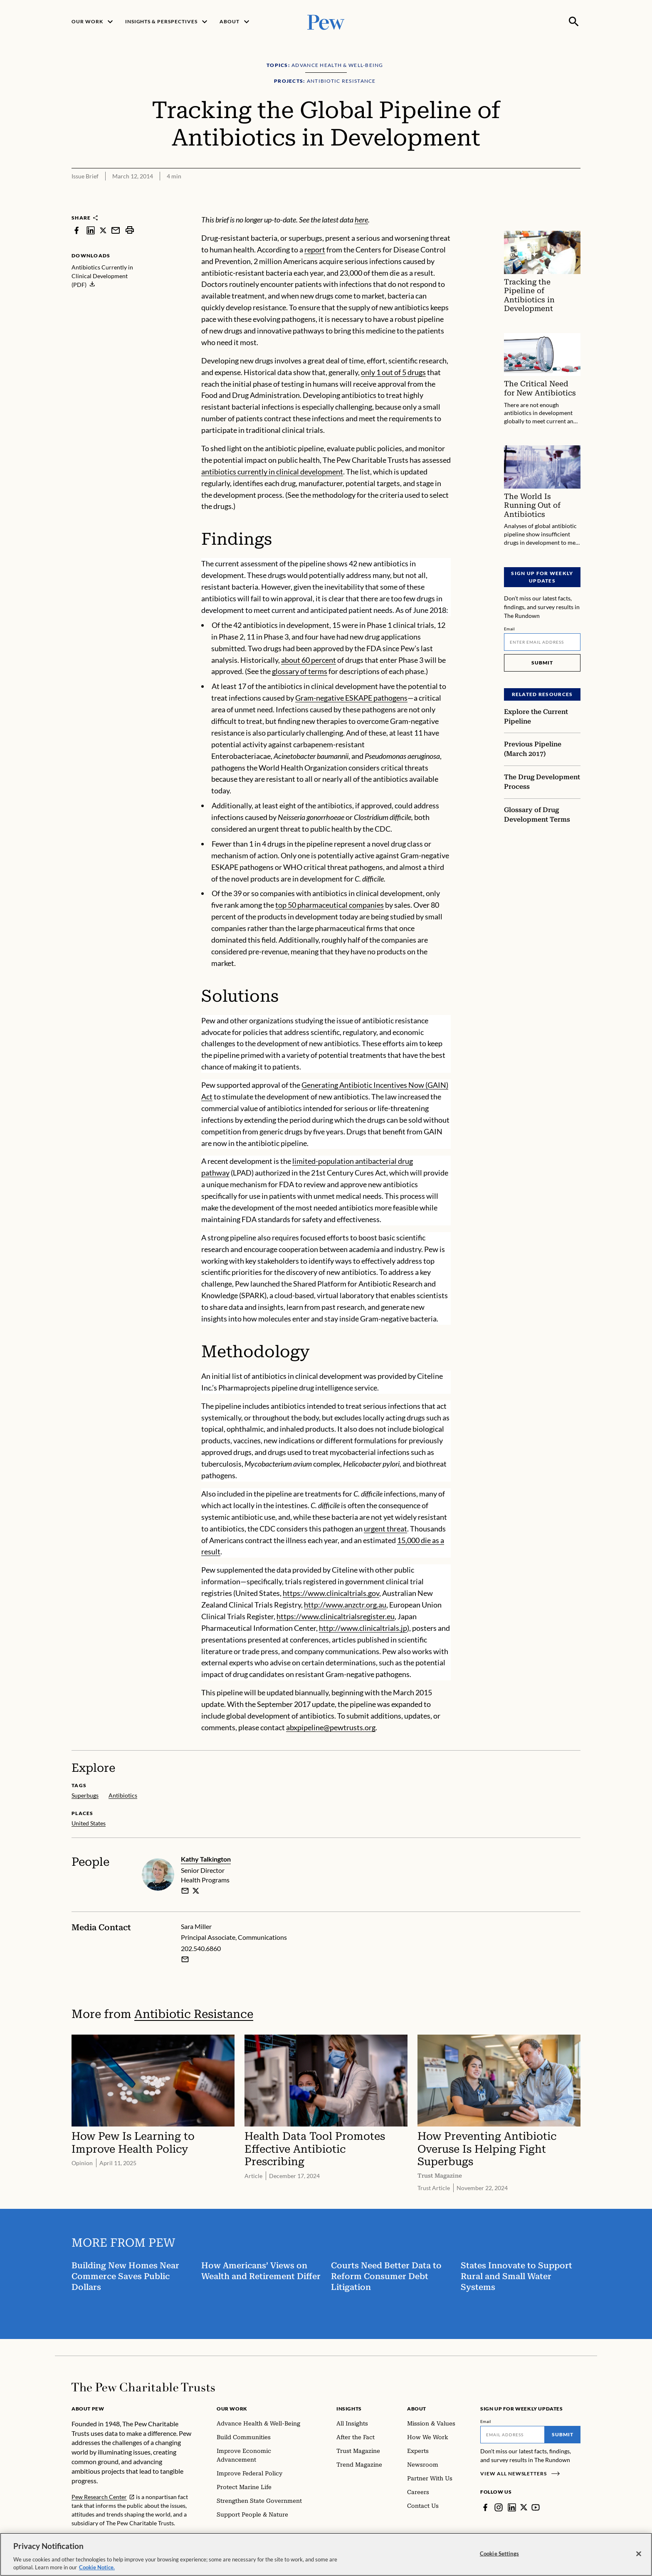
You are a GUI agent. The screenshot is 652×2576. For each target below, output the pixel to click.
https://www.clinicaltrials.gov (331, 1593)
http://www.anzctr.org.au (345, 1604)
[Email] (542, 642)
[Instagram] (499, 2507)
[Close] (639, 2554)
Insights (349, 2409)
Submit (542, 662)
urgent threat (385, 1528)
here (361, 219)
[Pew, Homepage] (326, 21)
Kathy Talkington (206, 1859)
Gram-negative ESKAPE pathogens (351, 697)
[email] (185, 1890)
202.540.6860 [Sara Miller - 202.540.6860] (201, 1948)
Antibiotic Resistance (193, 2014)
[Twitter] (524, 2507)
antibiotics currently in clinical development (272, 471)
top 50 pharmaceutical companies (329, 904)
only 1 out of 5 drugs (393, 372)
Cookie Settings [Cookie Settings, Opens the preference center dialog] (499, 2553)
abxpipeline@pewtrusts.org (330, 1727)
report (314, 249)
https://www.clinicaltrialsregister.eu (336, 1616)
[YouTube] (536, 2507)
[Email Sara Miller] (185, 1959)
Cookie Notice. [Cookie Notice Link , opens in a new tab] (97, 2567)
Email (509, 629)
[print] (130, 230)
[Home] (143, 2387)
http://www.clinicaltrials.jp (363, 1628)
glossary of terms (299, 671)
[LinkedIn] (512, 2507)
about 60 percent (308, 659)
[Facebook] (485, 2507)
